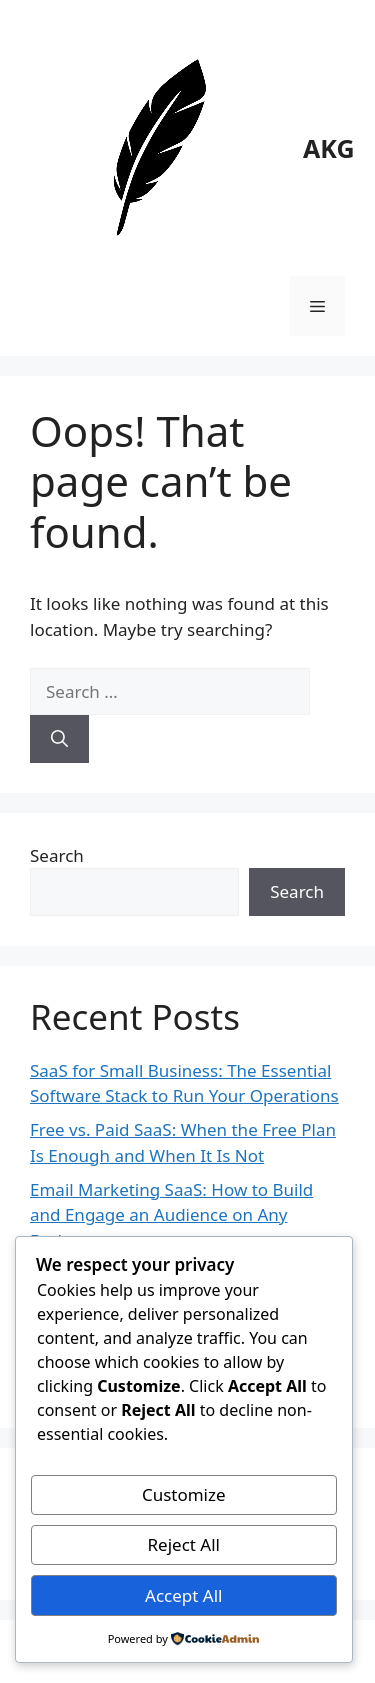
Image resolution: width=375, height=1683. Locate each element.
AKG (329, 148)
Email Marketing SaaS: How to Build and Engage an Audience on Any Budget (171, 1215)
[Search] (59, 739)
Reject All (184, 1544)
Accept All (183, 1595)
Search (57, 855)
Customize (184, 1494)
